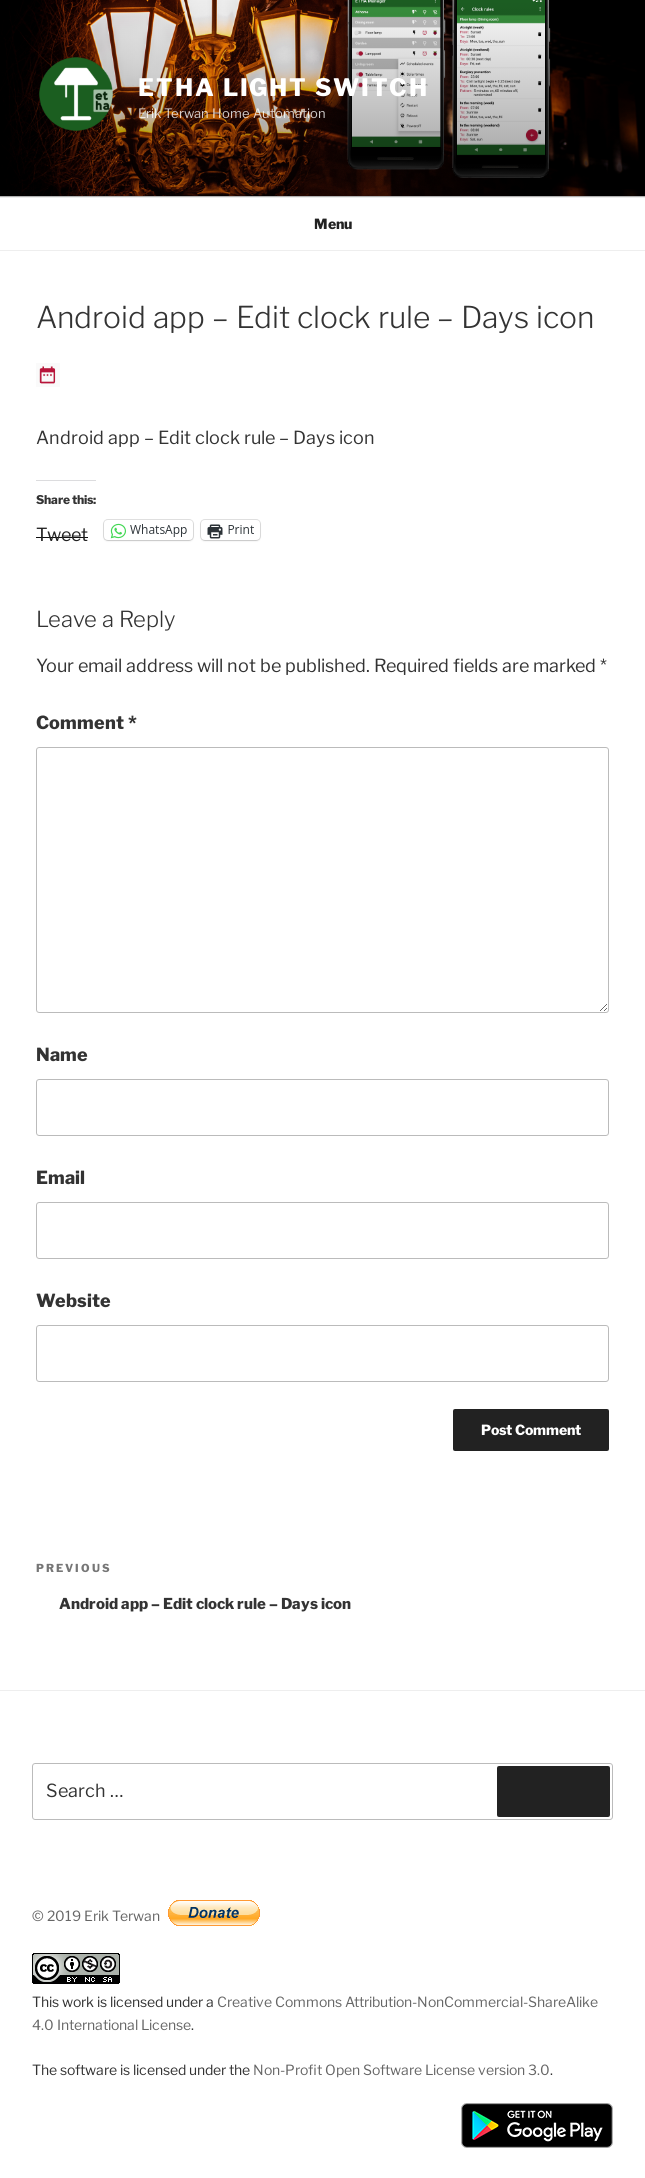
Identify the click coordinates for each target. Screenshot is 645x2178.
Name (62, 1054)
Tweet (62, 531)
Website (73, 1300)
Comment (86, 722)
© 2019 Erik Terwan (96, 1915)
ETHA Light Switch (283, 87)
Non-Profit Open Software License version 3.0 (401, 2069)
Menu (322, 223)
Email (60, 1177)
